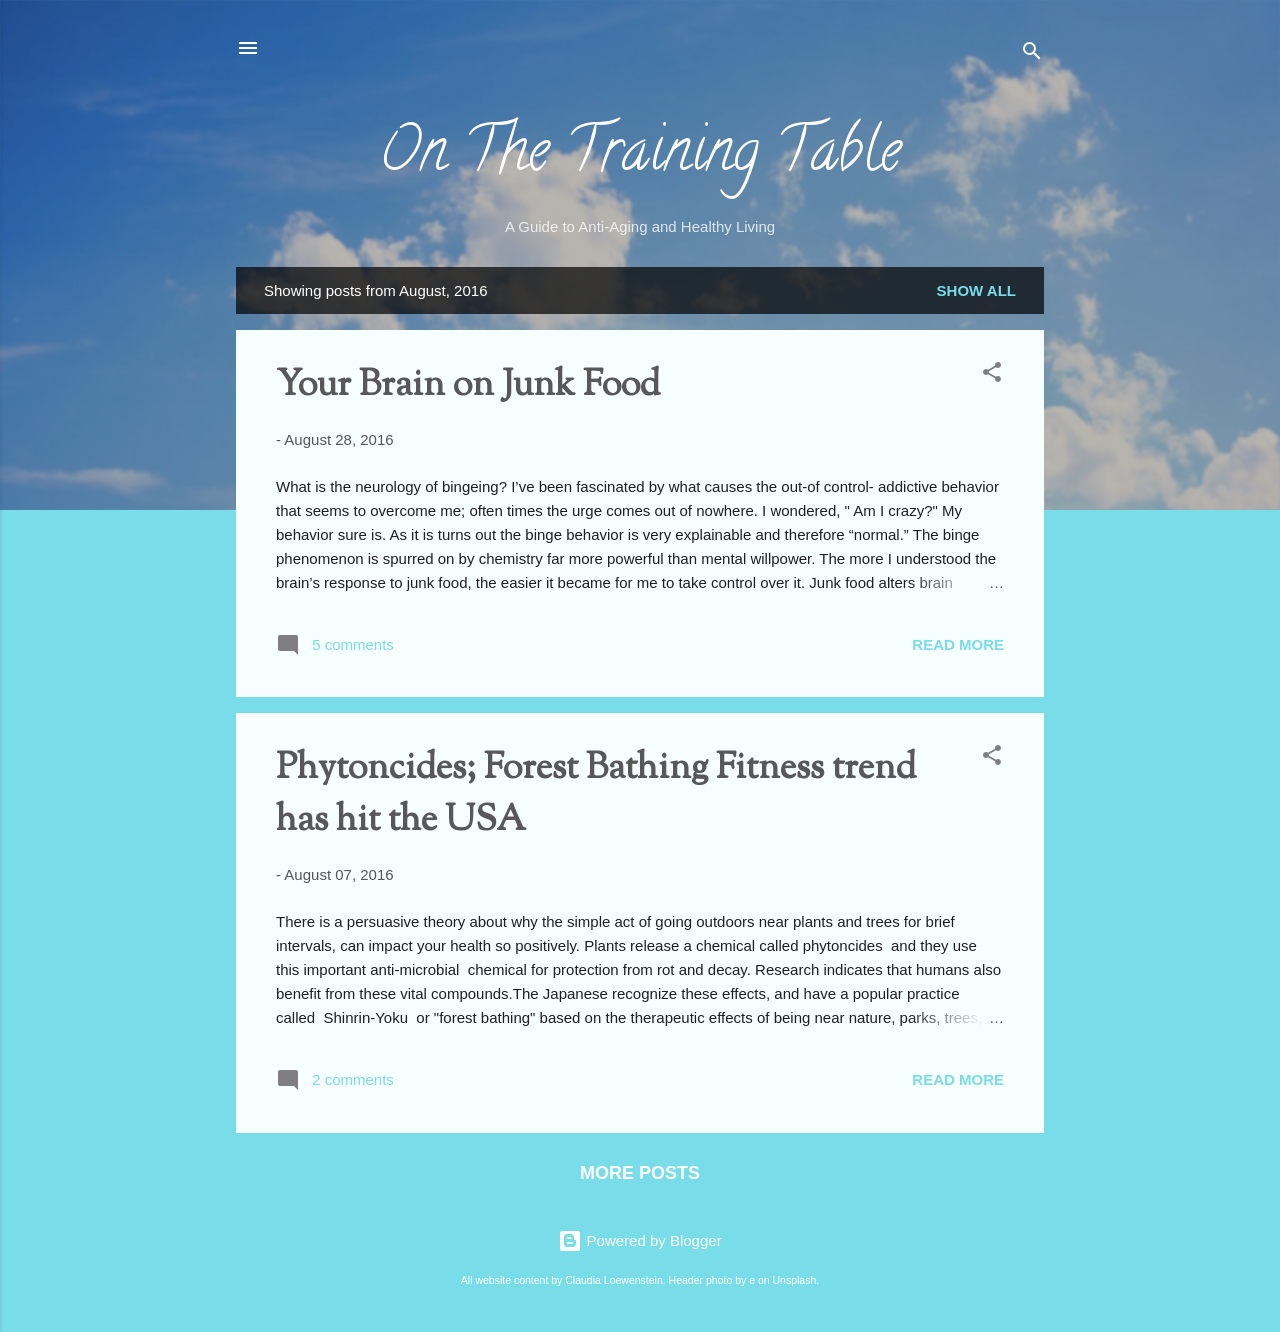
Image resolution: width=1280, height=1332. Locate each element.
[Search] (1032, 54)
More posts (640, 1173)
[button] (992, 375)
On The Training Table (640, 157)
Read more (958, 644)
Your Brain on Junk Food (468, 386)
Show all (976, 290)
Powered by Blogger (639, 1240)
